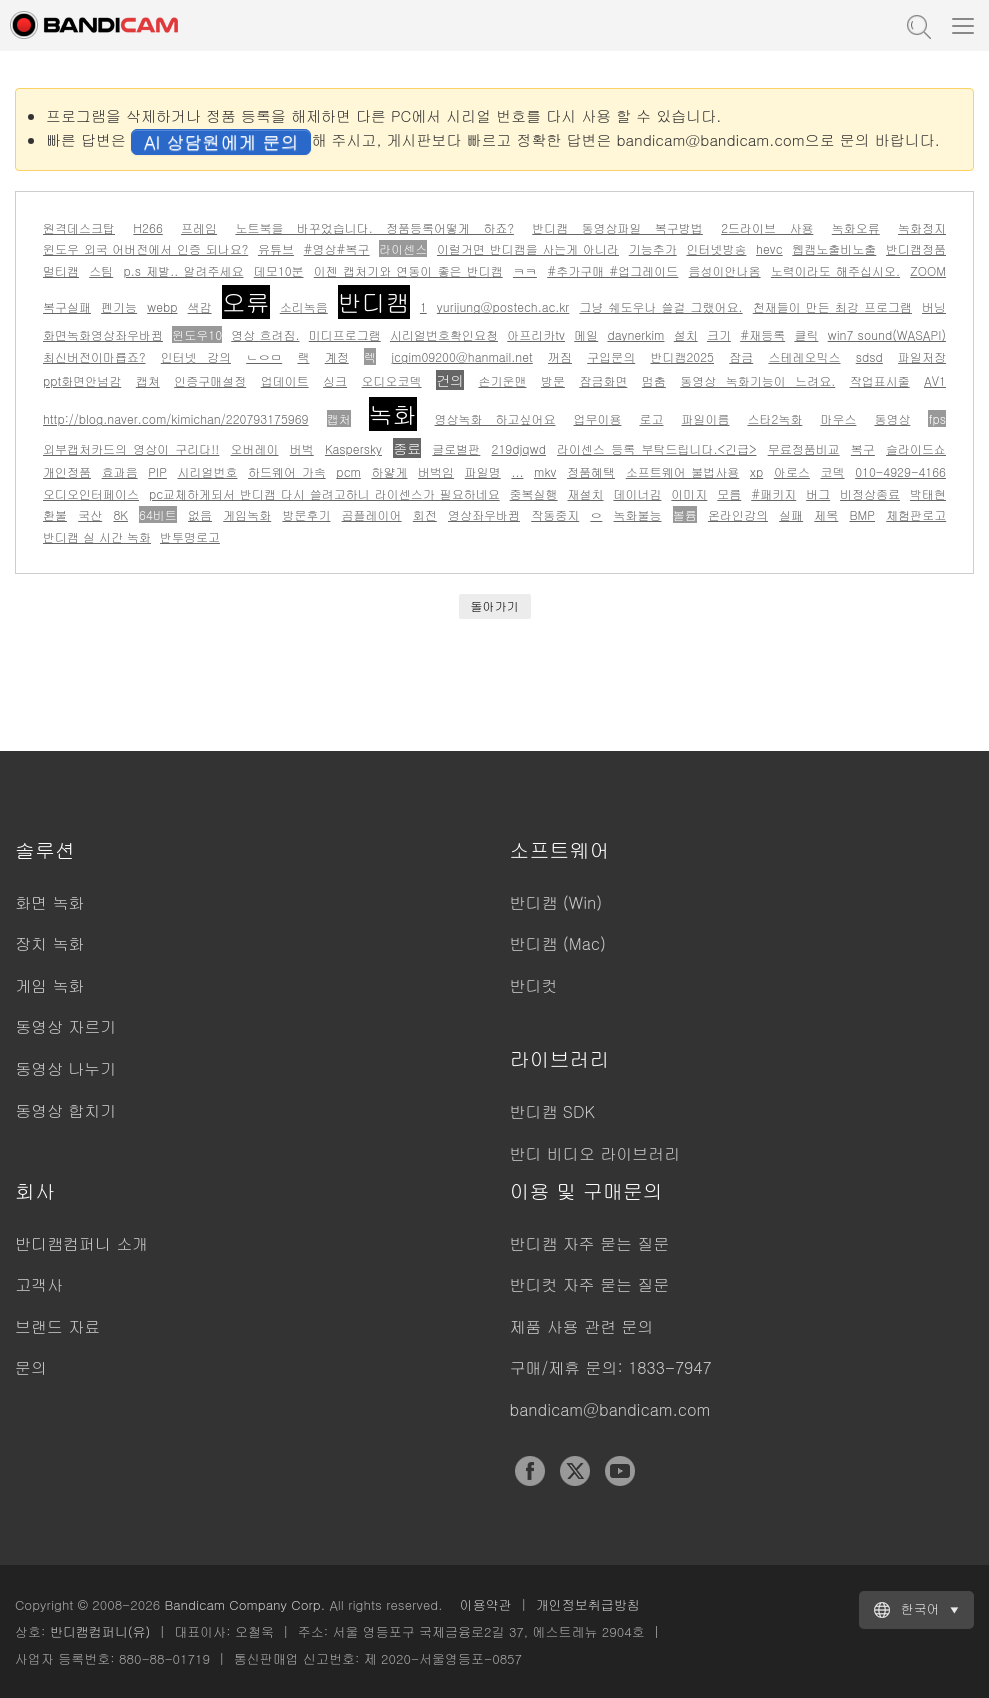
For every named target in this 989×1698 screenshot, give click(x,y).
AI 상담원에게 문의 (221, 141)
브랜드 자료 (57, 1326)
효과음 (120, 471)
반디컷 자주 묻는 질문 (590, 1284)
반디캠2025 (682, 356)
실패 (791, 514)
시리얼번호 (207, 471)
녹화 (393, 414)
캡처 (339, 418)
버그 (818, 493)
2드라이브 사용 (767, 227)
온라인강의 (738, 514)
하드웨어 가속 (287, 471)
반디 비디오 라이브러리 (595, 1153)
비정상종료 (870, 493)
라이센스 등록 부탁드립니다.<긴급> (656, 448)
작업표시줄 (880, 380)
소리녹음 (304, 306)
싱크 (335, 380)
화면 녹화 (49, 902)
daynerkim (635, 334)
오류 (246, 302)
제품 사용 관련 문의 (582, 1326)
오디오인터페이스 (91, 493)
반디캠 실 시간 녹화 (97, 536)
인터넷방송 (716, 248)
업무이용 (598, 418)
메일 (586, 334)
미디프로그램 (345, 334)
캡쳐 (148, 380)
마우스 (838, 418)
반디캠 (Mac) (558, 943)
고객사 (39, 1284)
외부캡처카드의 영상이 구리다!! (131, 448)
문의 (31, 1367)
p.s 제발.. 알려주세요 (183, 270)
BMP (862, 514)
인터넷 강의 (196, 356)
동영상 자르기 (65, 1026)
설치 (686, 334)
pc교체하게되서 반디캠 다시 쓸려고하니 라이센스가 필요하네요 (324, 493)
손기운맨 (502, 380)
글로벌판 (456, 448)
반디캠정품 (916, 248)
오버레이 (255, 448)
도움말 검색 (917, 25)
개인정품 (67, 471)
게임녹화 (247, 514)
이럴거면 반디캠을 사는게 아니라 (528, 248)
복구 (863, 448)
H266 (147, 227)
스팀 (101, 270)
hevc (769, 248)
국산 (90, 514)
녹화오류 (856, 227)
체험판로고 (916, 514)
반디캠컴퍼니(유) (100, 1631)
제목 (826, 514)
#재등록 (762, 334)
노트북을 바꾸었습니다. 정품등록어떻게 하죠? (374, 227)
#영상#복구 (337, 248)
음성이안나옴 (725, 270)
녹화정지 (922, 227)
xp (756, 471)
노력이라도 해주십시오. (835, 270)
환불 (55, 514)
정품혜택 (591, 471)
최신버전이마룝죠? (94, 356)
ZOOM (928, 270)
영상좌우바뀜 (484, 514)
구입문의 (611, 356)
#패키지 (773, 493)
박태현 (928, 493)
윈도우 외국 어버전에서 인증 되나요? (145, 248)
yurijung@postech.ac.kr (503, 306)
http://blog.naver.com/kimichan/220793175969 (176, 418)
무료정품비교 (804, 448)
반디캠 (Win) (556, 902)
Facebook (530, 1471)
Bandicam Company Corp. (244, 1604)
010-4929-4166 (900, 471)
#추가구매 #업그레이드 (612, 270)
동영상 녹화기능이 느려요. (757, 380)
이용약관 (486, 1604)
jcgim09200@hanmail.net (462, 356)
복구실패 (67, 306)
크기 (719, 334)
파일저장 (922, 356)
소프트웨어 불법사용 (683, 471)
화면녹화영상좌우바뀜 (103, 334)
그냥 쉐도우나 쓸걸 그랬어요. (660, 306)
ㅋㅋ (525, 270)
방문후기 (306, 514)
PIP (157, 471)
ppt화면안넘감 (82, 380)
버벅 (302, 448)
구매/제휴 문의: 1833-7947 (611, 1367)
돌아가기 (495, 605)
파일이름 (706, 418)
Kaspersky (353, 448)
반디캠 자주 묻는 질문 (590, 1243)
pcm (348, 471)
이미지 (689, 493)
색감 (200, 306)
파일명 (483, 471)
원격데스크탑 (79, 227)
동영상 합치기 (65, 1110)
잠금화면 (603, 380)
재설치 (586, 493)
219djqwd (519, 448)
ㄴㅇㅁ (264, 356)
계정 (337, 356)
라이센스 (403, 248)
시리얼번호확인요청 (444, 334)
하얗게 (389, 471)
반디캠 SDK (552, 1111)
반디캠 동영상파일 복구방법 (617, 227)
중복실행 (534, 493)
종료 (407, 448)
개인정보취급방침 (588, 1604)
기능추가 (653, 248)
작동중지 (555, 514)
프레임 (199, 227)
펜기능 (119, 306)
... (517, 471)
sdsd (869, 356)
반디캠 (374, 302)
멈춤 (654, 380)
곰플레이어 (372, 514)
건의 (450, 380)
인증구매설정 (210, 380)
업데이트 (285, 380)
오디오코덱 (392, 380)
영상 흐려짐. (265, 334)
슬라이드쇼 (916, 448)
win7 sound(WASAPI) (887, 334)
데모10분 (279, 270)
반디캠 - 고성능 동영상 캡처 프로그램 (115, 25)
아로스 (792, 471)
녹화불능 (638, 514)
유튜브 (276, 248)
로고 (652, 418)
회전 (425, 514)
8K (120, 514)
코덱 (833, 471)
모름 (729, 493)
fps (937, 418)
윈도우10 (197, 334)
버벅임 (436, 471)
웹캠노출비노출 (834, 248)
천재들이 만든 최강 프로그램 (832, 306)
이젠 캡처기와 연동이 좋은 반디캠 (408, 270)
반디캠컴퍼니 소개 (81, 1243)
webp (162, 306)
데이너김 (637, 493)
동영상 (892, 418)
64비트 (158, 514)
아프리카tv (536, 334)
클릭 (806, 334)
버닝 (934, 306)
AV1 (935, 380)
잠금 (741, 356)
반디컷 (534, 985)
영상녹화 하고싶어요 (495, 418)
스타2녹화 (775, 418)
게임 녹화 (49, 985)
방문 (553, 380)
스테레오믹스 (804, 356)
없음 (200, 514)
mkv (545, 471)
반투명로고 (190, 536)
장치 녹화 (49, 943)
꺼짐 (560, 356)
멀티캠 (61, 270)
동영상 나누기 (65, 1068)
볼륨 (685, 514)
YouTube (620, 1471)
